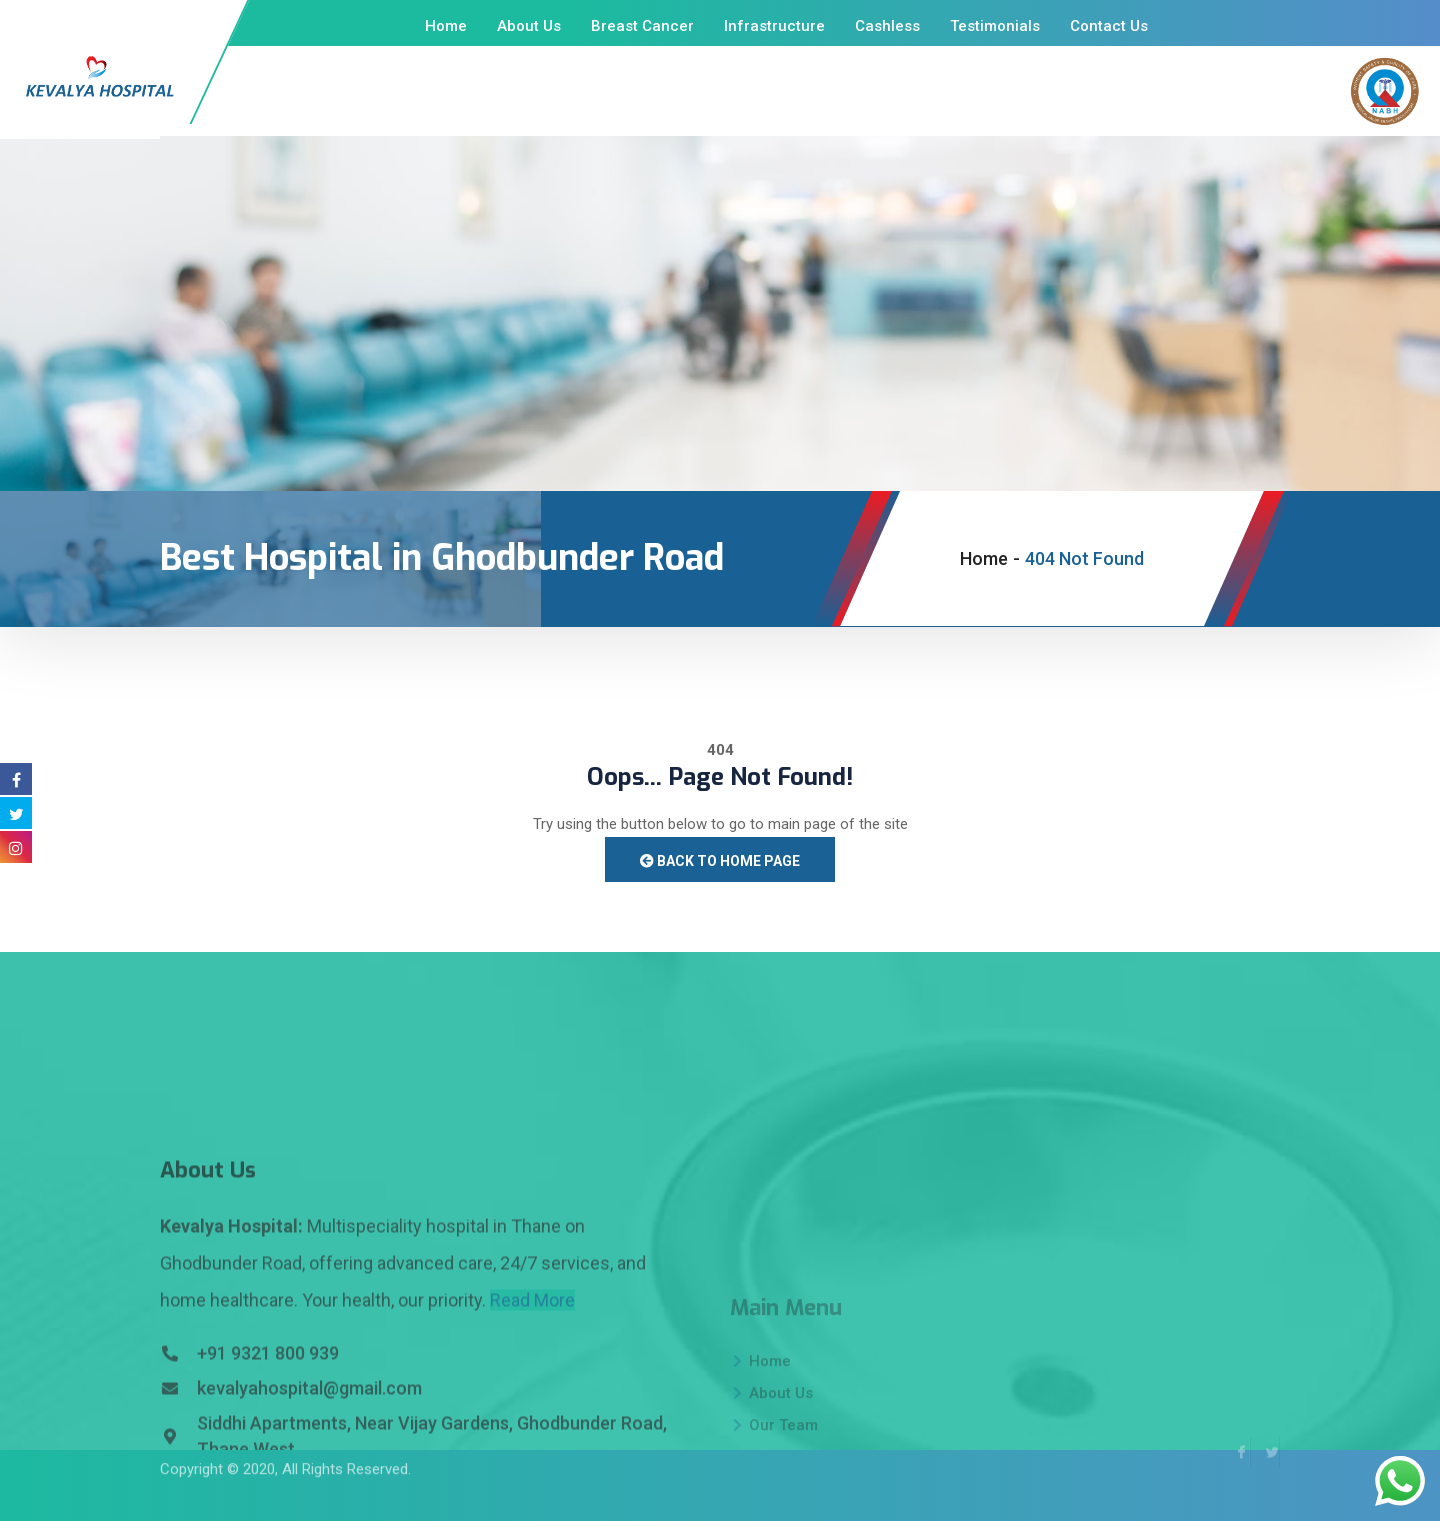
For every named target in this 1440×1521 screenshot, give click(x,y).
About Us (529, 26)
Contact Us (1109, 26)
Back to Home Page (720, 861)
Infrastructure (774, 26)
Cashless (887, 26)
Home (446, 26)
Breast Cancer (642, 26)
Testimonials (995, 26)
